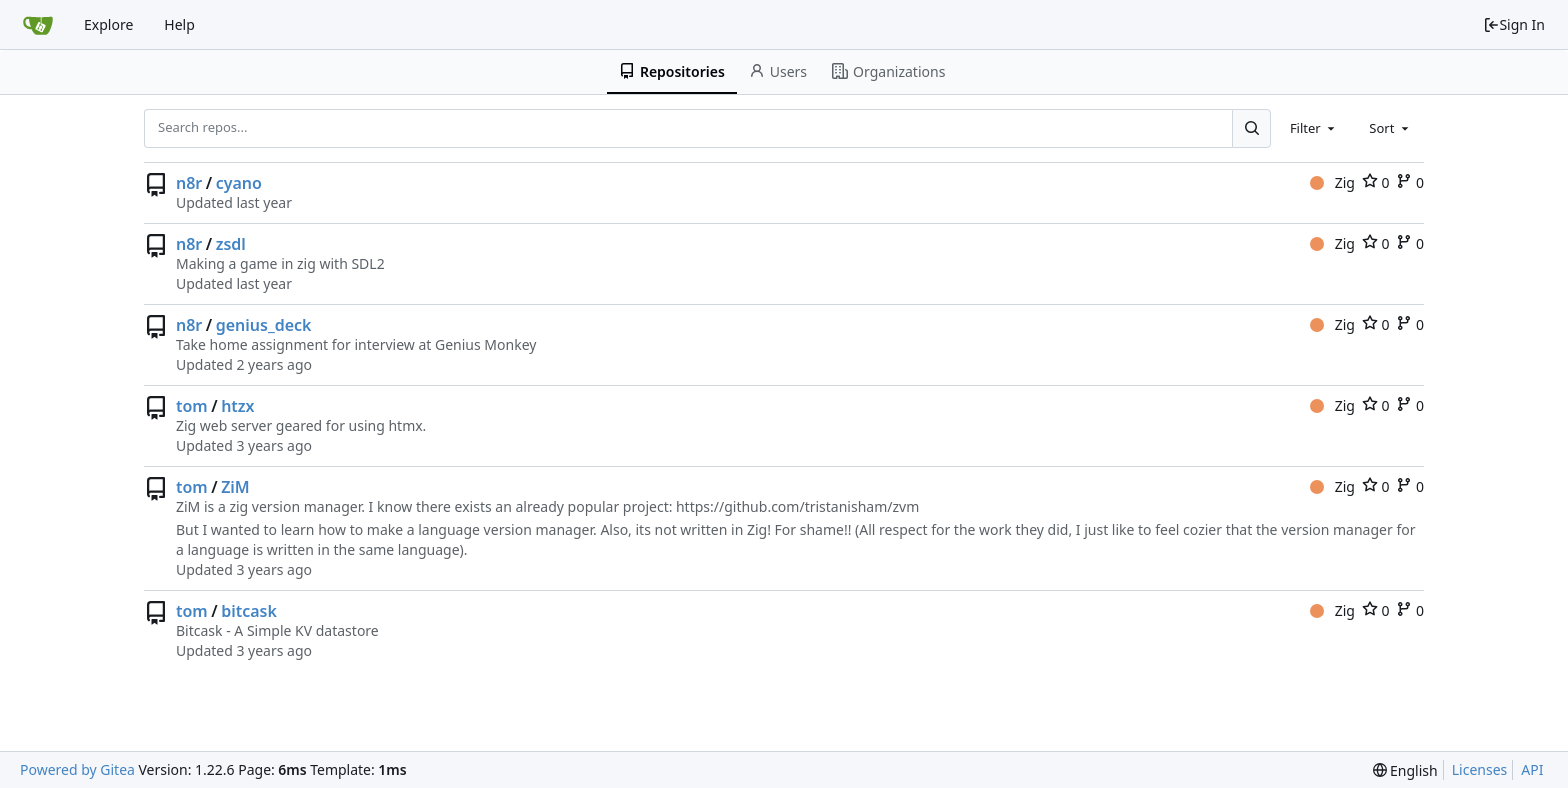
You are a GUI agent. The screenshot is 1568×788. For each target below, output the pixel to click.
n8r (189, 183)
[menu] (1405, 770)
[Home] (38, 25)
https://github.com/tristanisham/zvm (797, 506)
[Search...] (1251, 128)
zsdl (231, 244)
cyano (239, 183)
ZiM (235, 487)
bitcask (249, 611)
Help (179, 24)
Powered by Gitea (77, 769)
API (1532, 769)
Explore (108, 24)
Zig (1332, 182)
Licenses (1480, 769)
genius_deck (264, 325)
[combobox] (1314, 128)
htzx (237, 406)
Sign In (1514, 24)
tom (192, 406)
